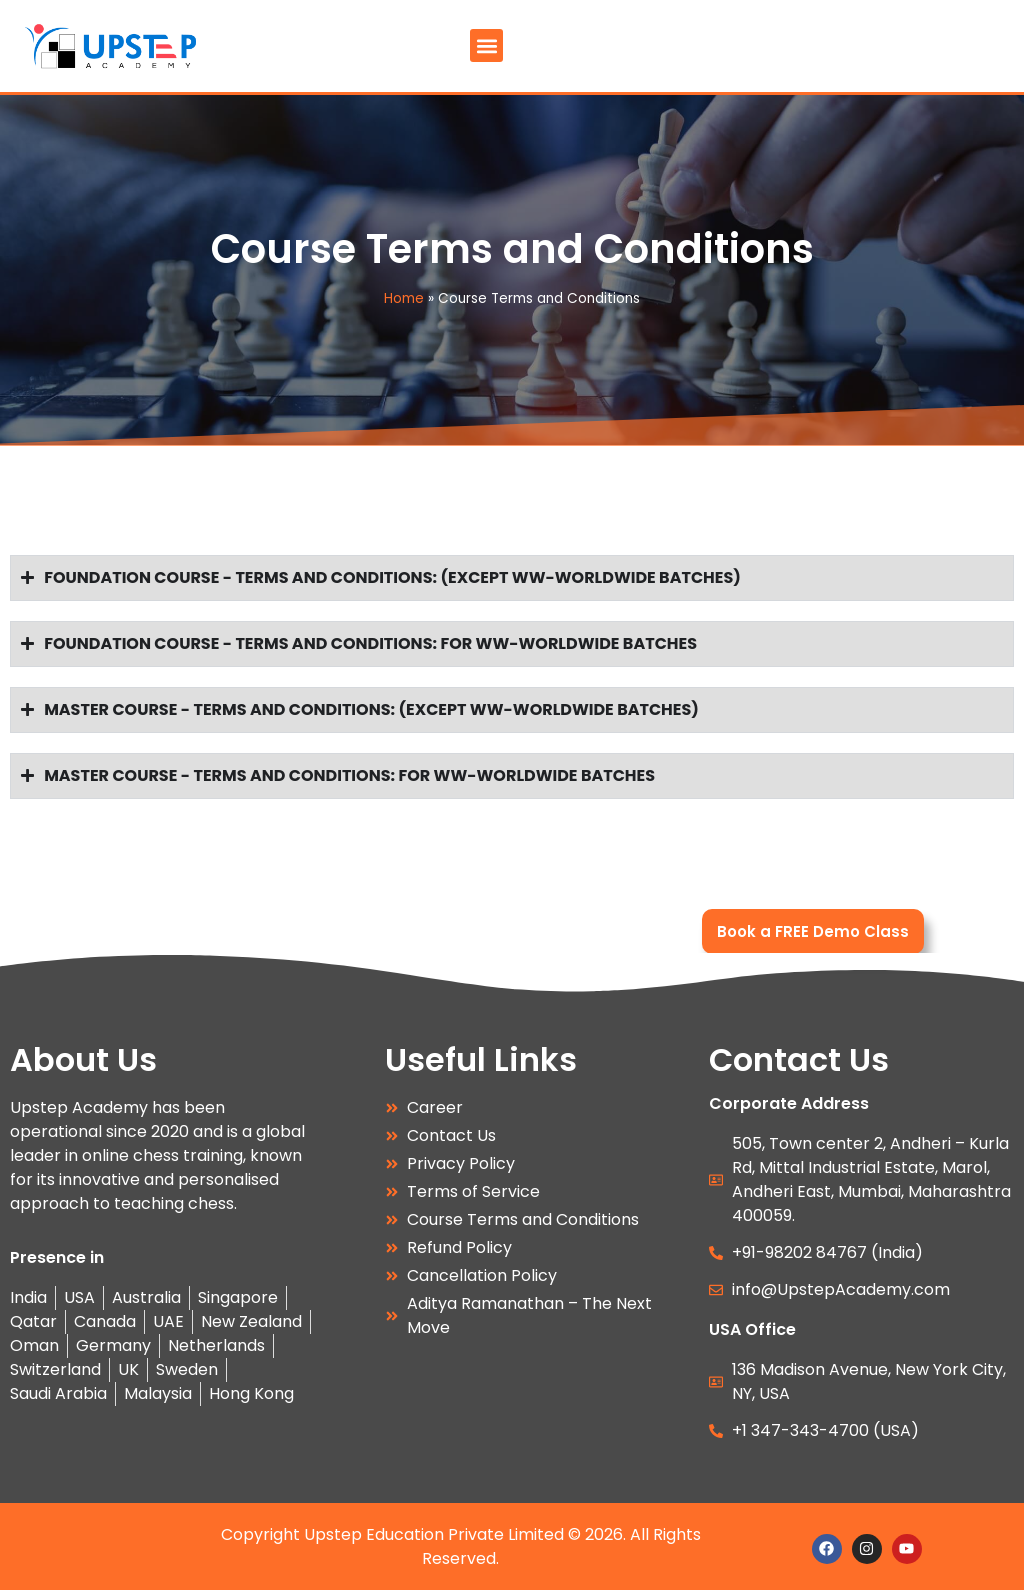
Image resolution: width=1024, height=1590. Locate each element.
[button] (486, 45)
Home (404, 298)
